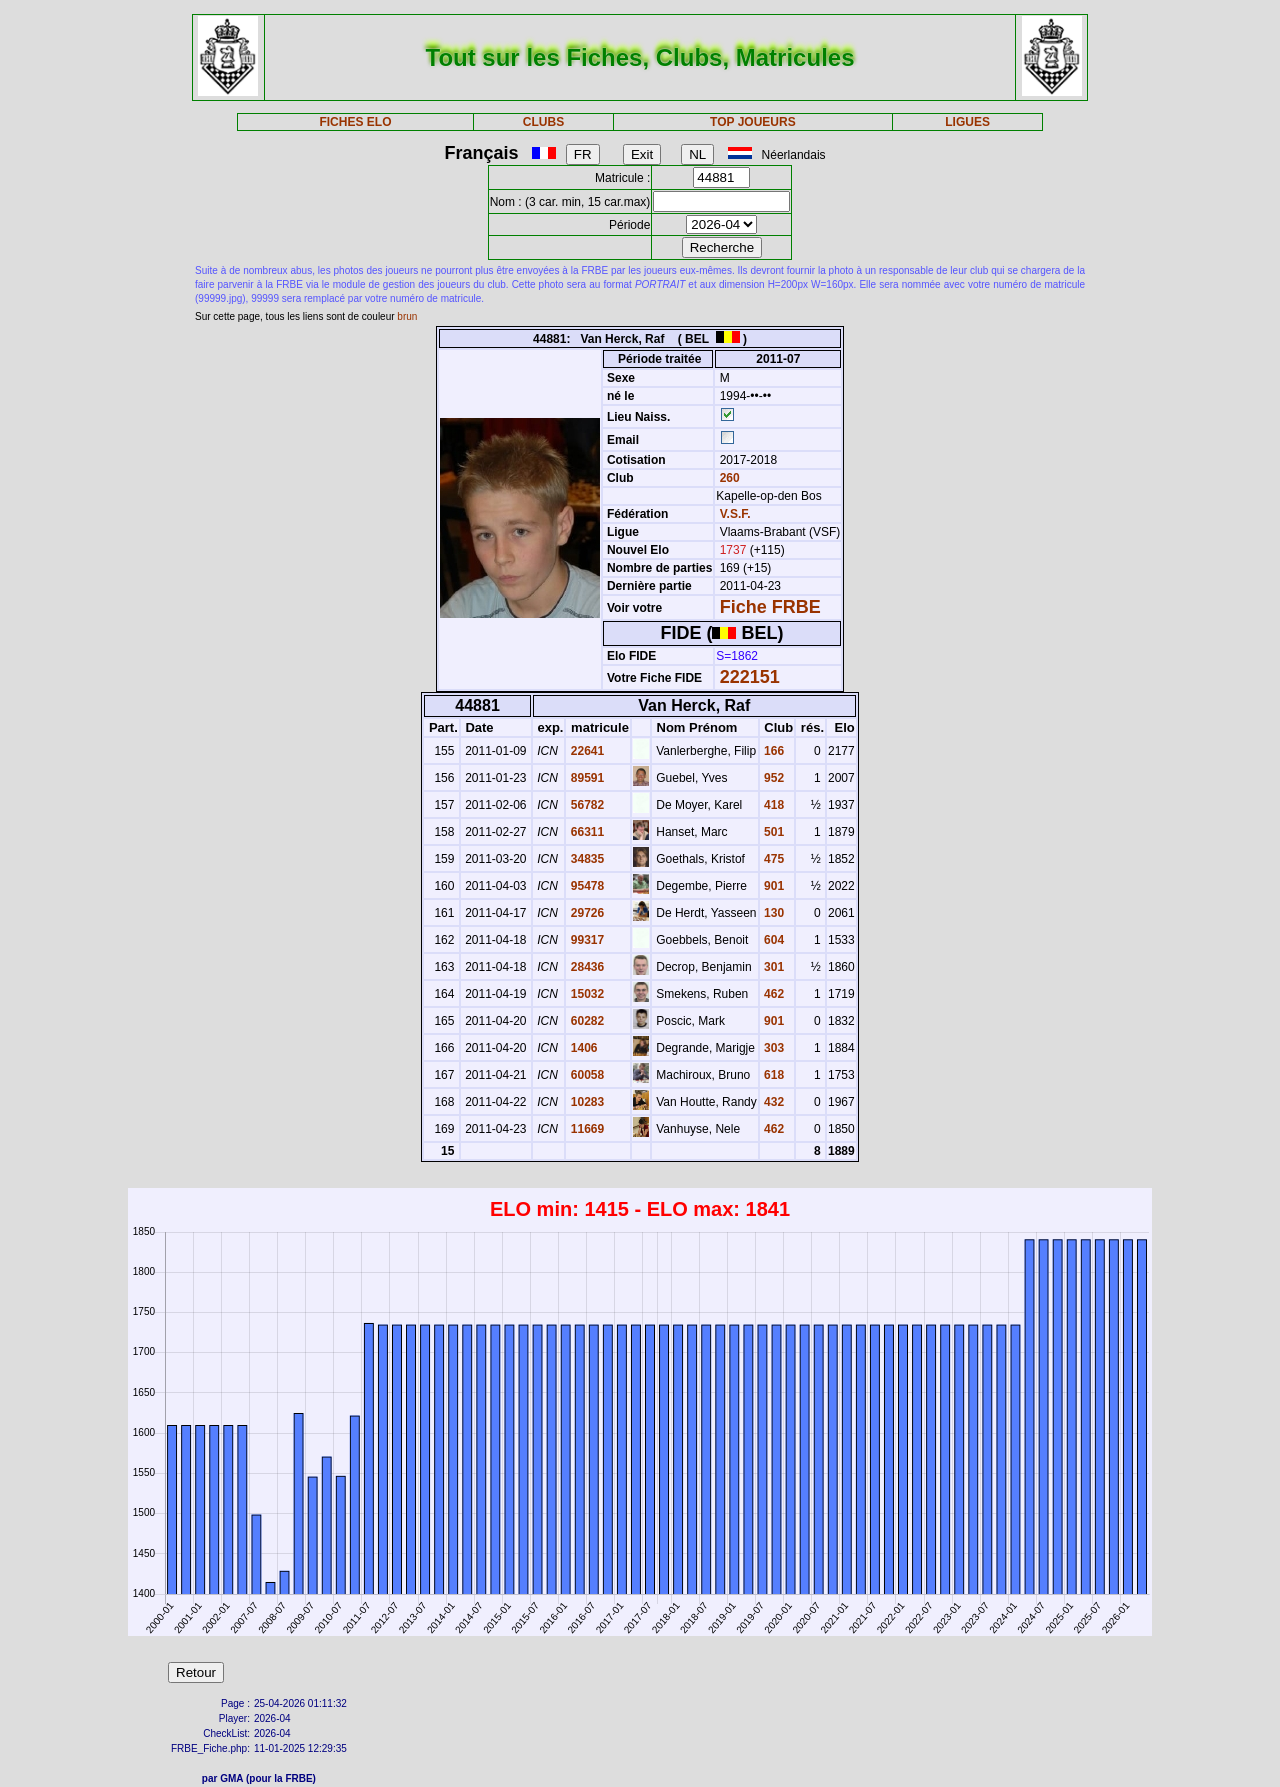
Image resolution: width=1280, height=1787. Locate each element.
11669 (585, 1129)
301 (772, 967)
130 (772, 913)
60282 (585, 1021)
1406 (582, 1048)
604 (772, 940)
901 (772, 886)
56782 (585, 805)
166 (772, 751)
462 (772, 994)
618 (772, 1075)
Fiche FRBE (770, 607)
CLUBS (543, 122)
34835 (585, 859)
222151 (750, 677)
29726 (585, 913)
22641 (585, 751)
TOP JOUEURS (753, 122)
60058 (585, 1075)
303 (772, 1048)
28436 (585, 967)
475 (772, 859)
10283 (585, 1102)
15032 (585, 994)
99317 (585, 940)
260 (727, 478)
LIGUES (967, 122)
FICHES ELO (355, 122)
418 (772, 805)
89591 (585, 778)
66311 (585, 832)
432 (772, 1102)
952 (772, 778)
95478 (585, 886)
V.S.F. (735, 514)
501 (772, 832)
